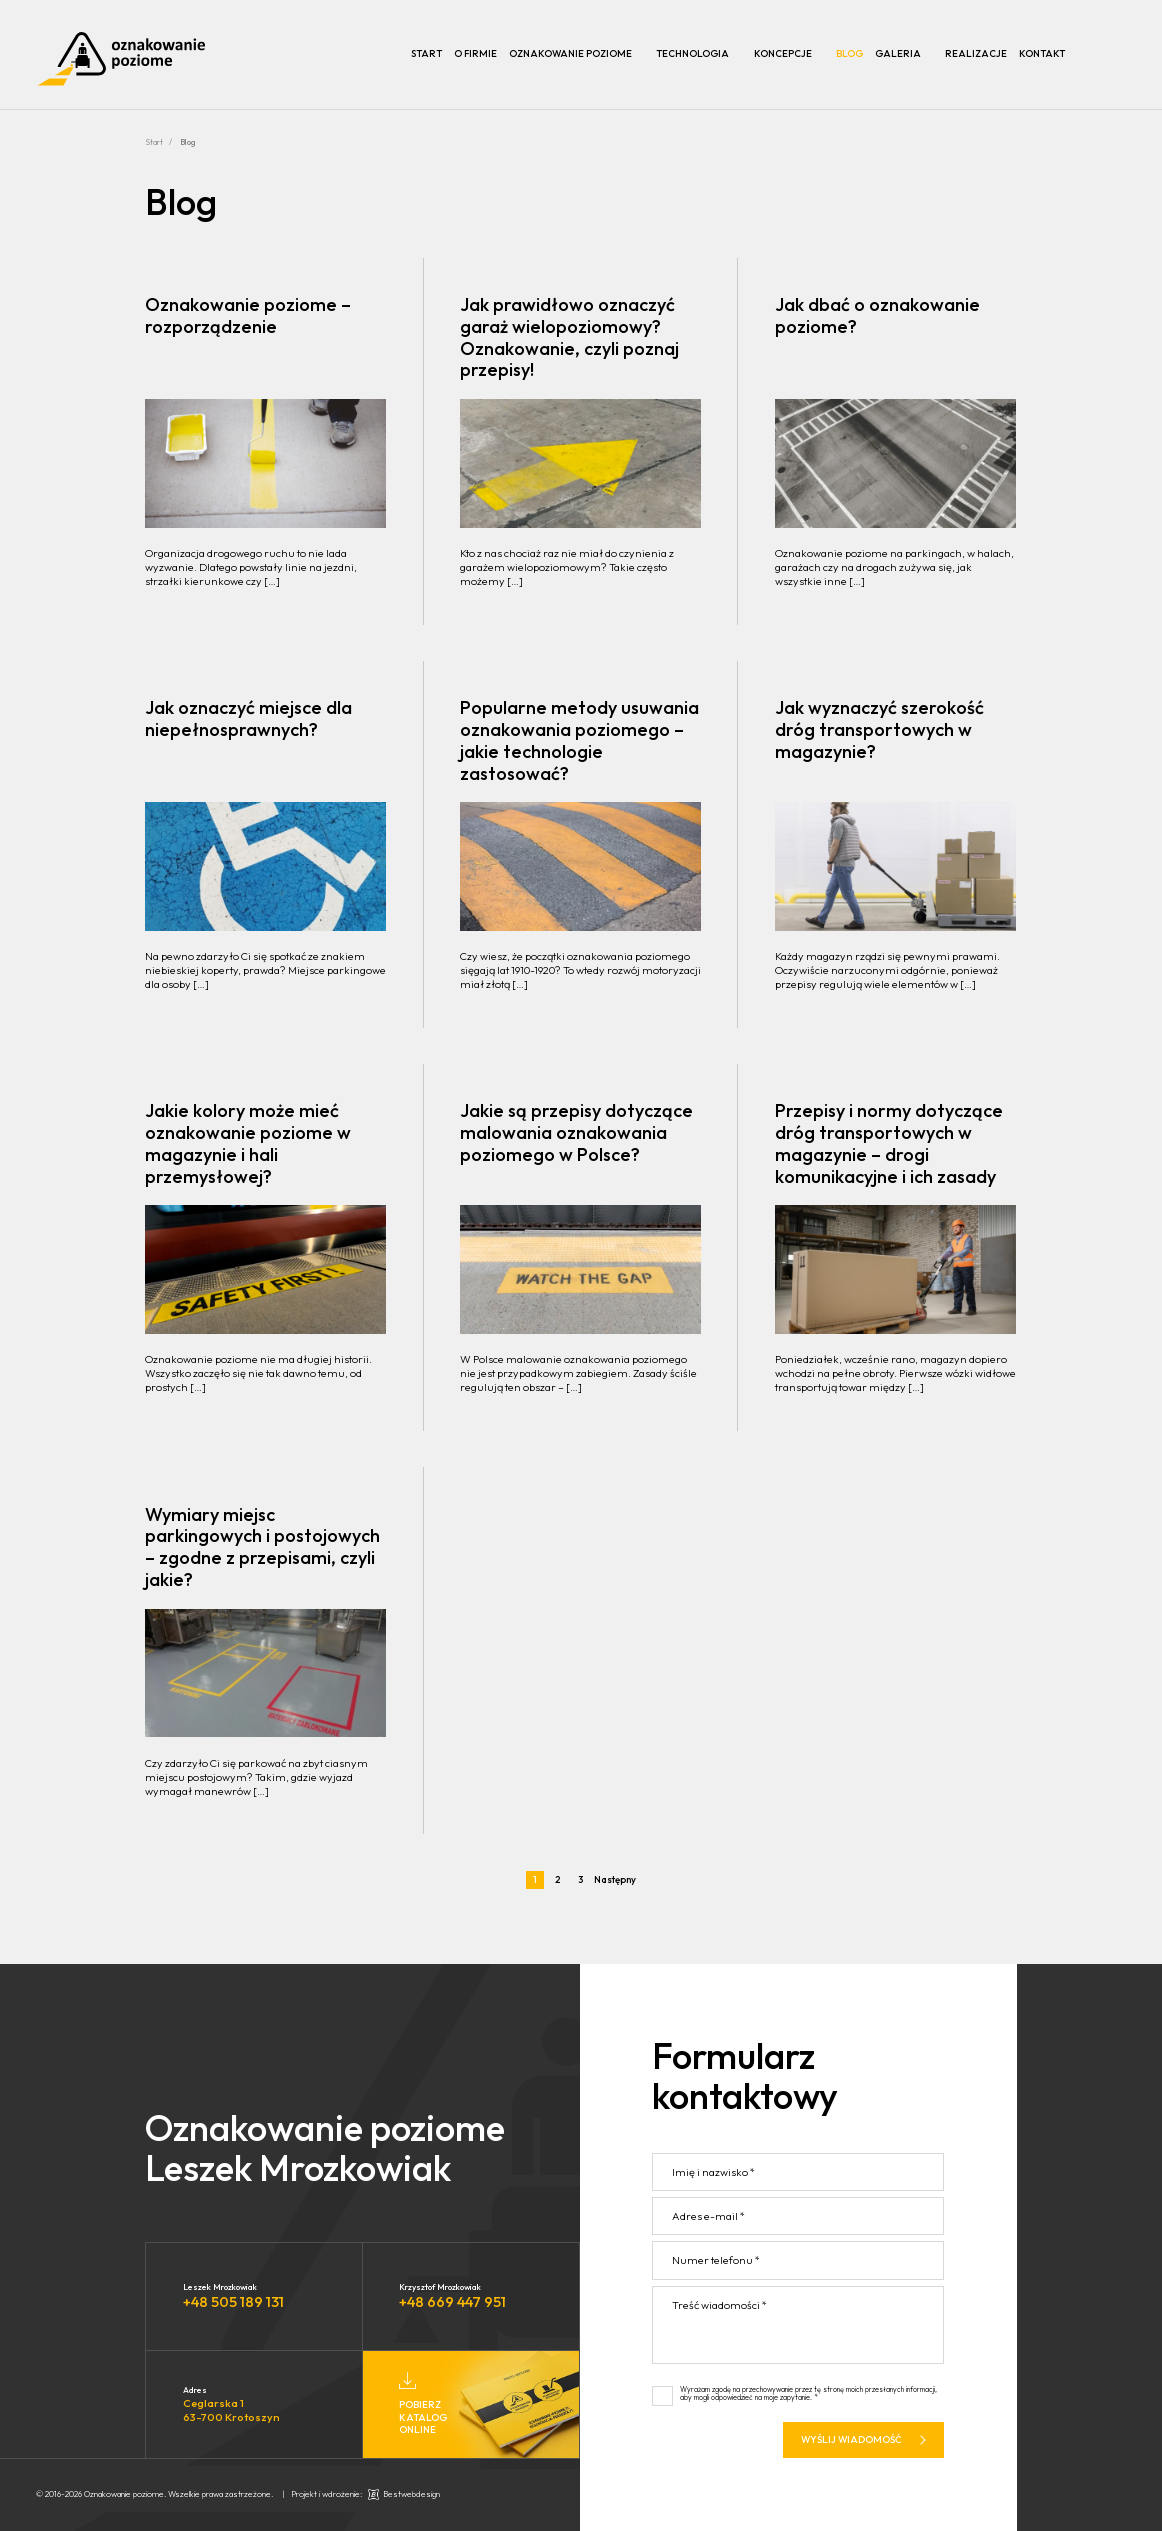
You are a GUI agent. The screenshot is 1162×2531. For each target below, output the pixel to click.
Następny (615, 1879)
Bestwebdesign (411, 2494)
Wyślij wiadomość (864, 2445)
